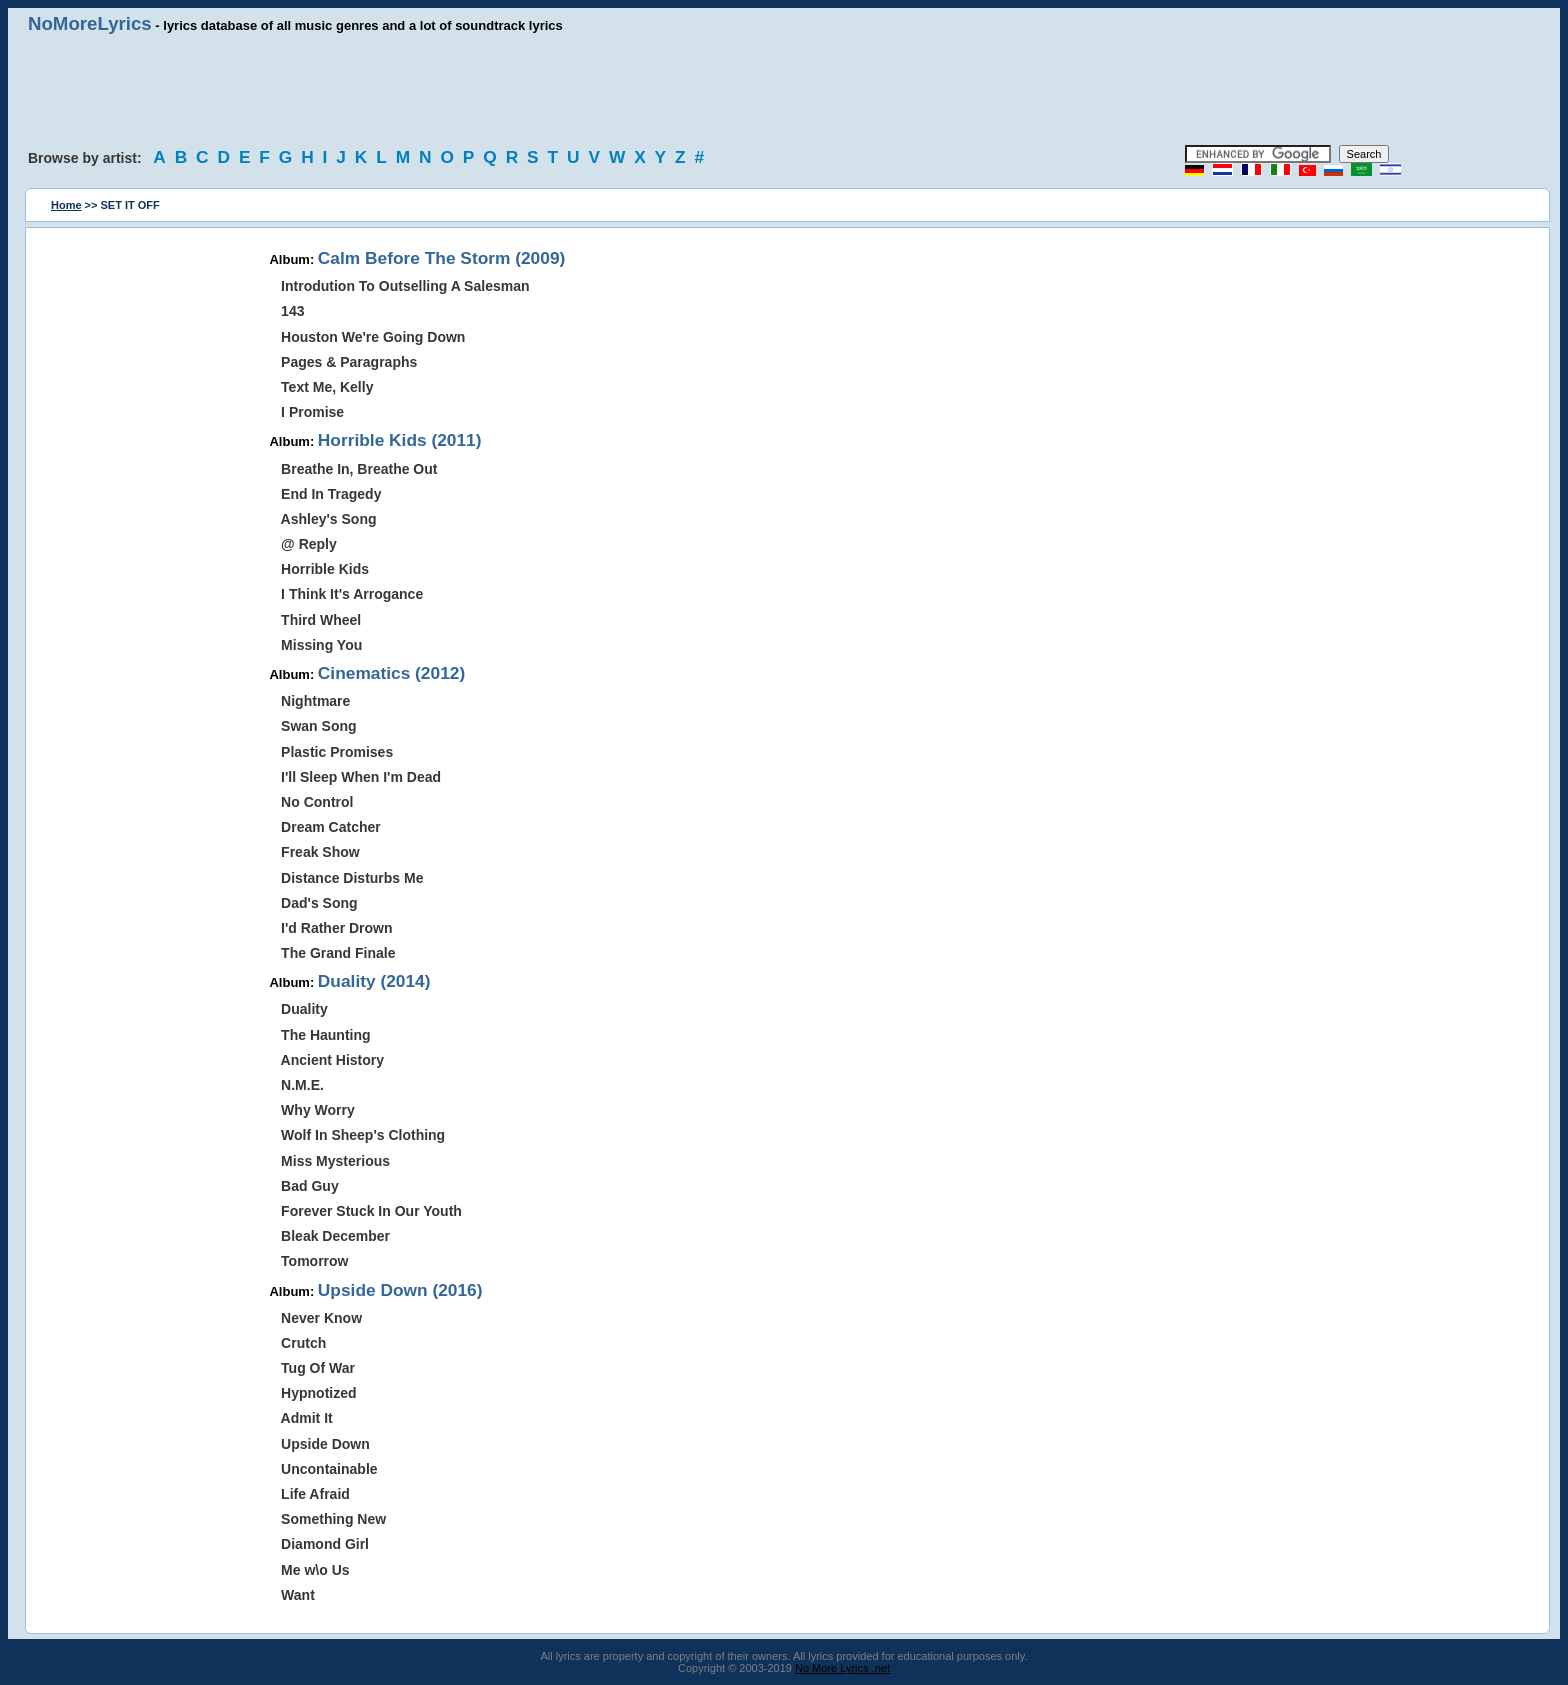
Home (66, 205)
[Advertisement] (784, 90)
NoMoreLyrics (90, 23)
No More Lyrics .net (842, 1668)
